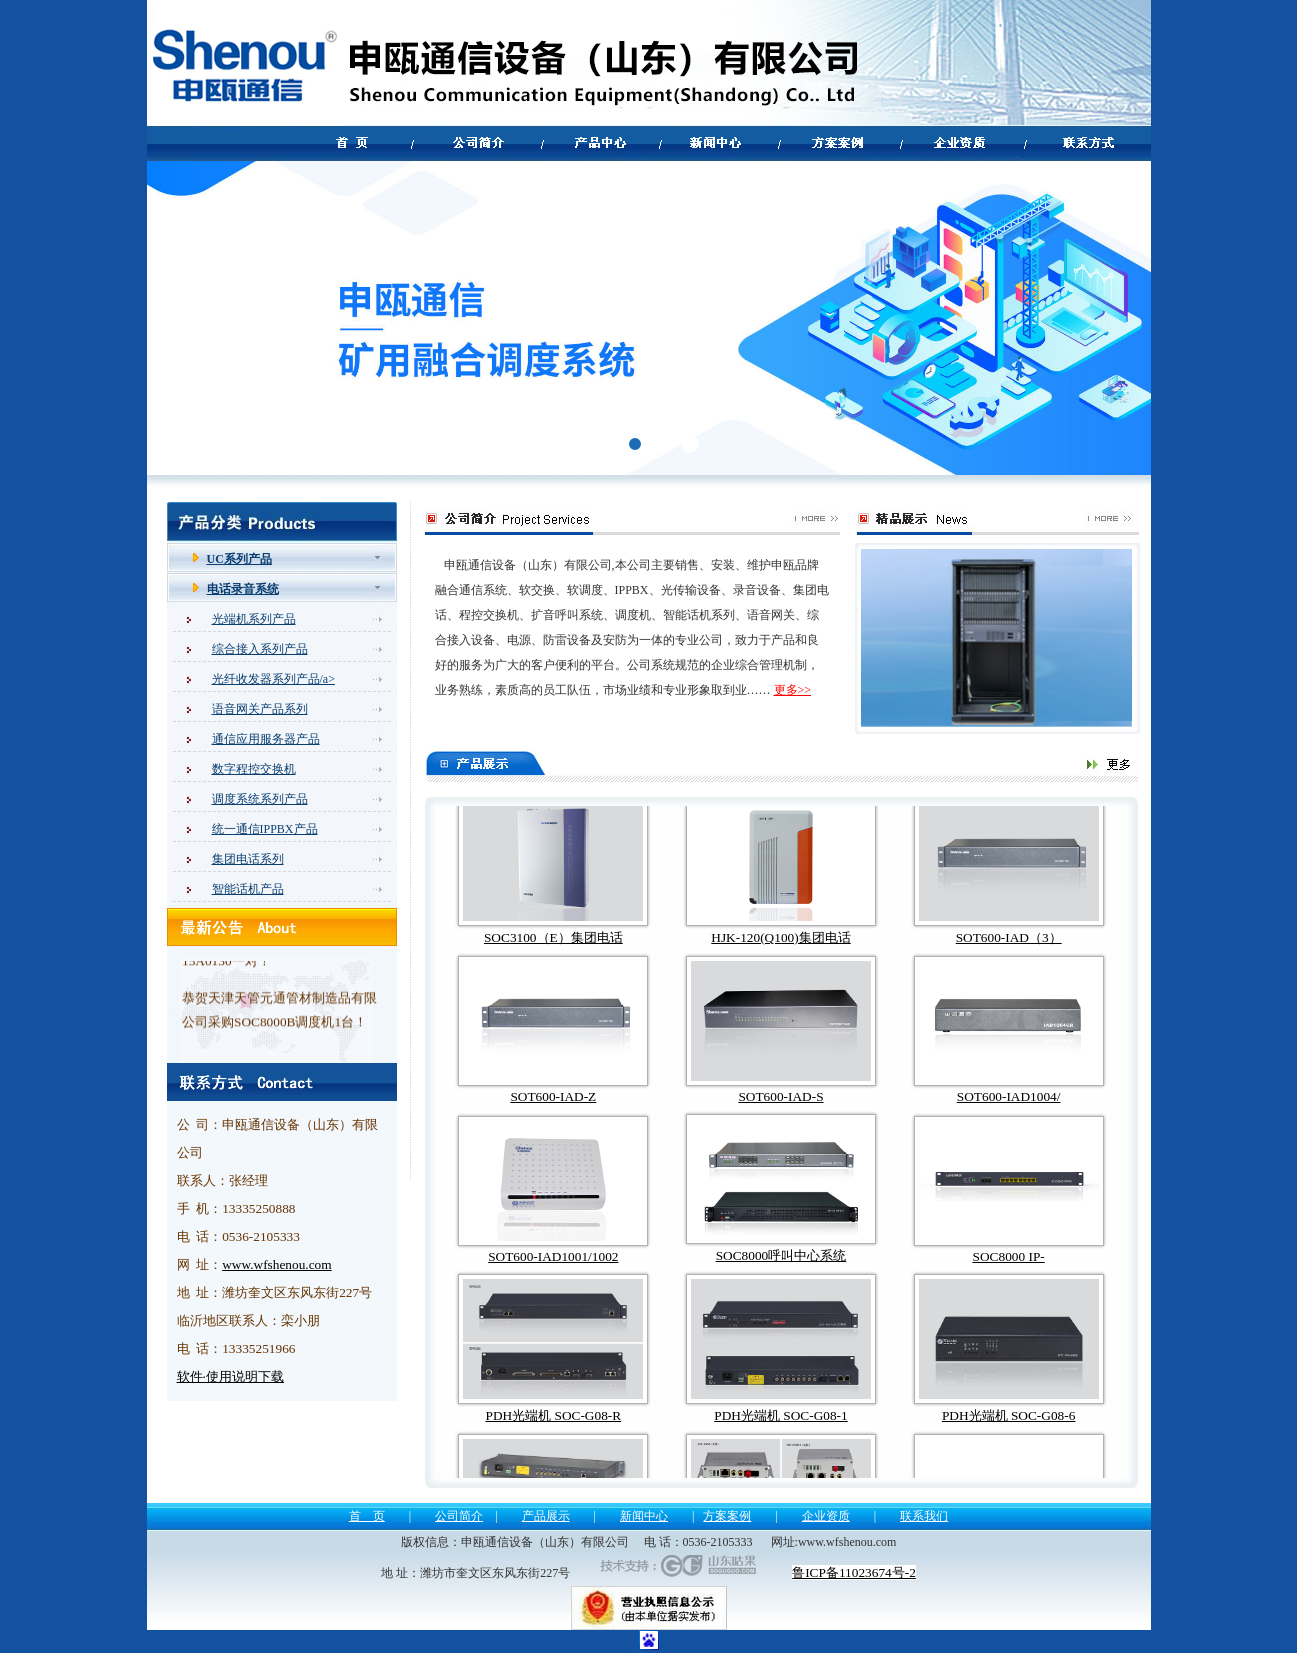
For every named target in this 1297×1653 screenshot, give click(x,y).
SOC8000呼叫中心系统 (781, 1271)
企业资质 (826, 1516)
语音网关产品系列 (260, 709)
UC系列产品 (239, 559)
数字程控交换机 (254, 769)
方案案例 (727, 1516)
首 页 (367, 1516)
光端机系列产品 (254, 619)
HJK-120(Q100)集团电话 (780, 953)
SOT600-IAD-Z (553, 1112)
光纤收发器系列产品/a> (273, 679)
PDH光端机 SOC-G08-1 (780, 1431)
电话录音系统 (243, 589)
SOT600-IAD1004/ (1009, 1112)
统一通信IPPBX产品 (265, 829)
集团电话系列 (248, 859)
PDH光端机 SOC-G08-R (554, 1431)
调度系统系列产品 (260, 799)
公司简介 (459, 1516)
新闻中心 (644, 1516)
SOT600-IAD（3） (1009, 953)
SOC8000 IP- (1009, 1272)
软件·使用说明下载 (230, 1376)
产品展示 (546, 1516)
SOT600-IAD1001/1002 (553, 1272)
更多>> (793, 690)
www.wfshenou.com (276, 1264)
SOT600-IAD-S (780, 1112)
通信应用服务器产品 (266, 739)
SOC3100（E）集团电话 (553, 953)
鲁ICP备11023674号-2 (854, 1572)
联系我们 (924, 1516)
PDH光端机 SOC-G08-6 (1008, 1431)
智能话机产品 (248, 889)
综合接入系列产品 (260, 649)
